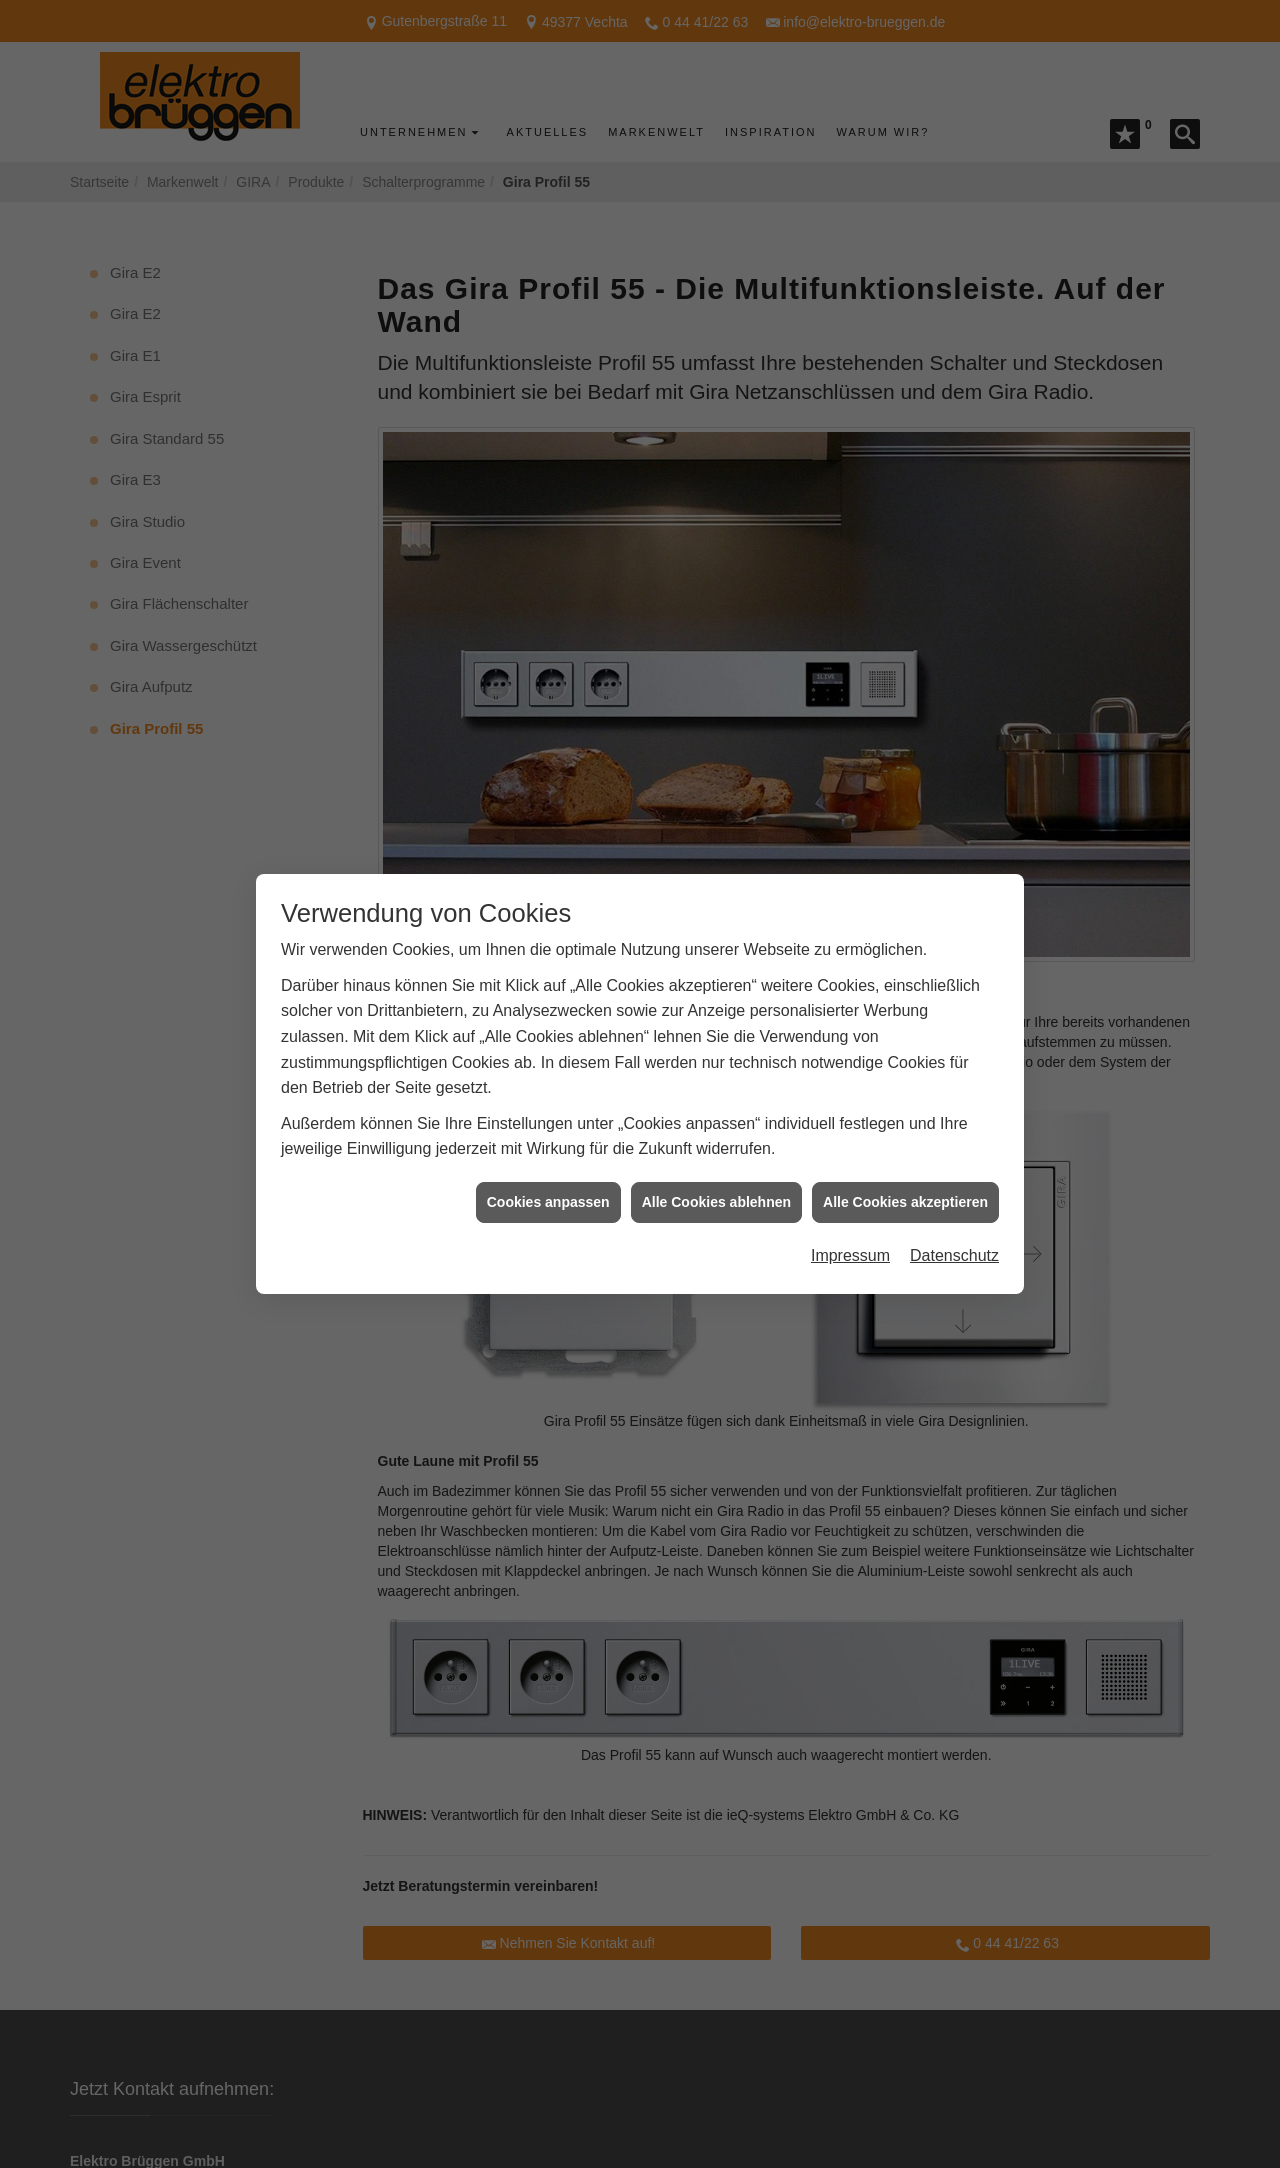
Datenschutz (954, 1201)
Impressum (850, 1201)
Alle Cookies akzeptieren (905, 1147)
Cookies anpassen (548, 1147)
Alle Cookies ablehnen (716, 1147)
